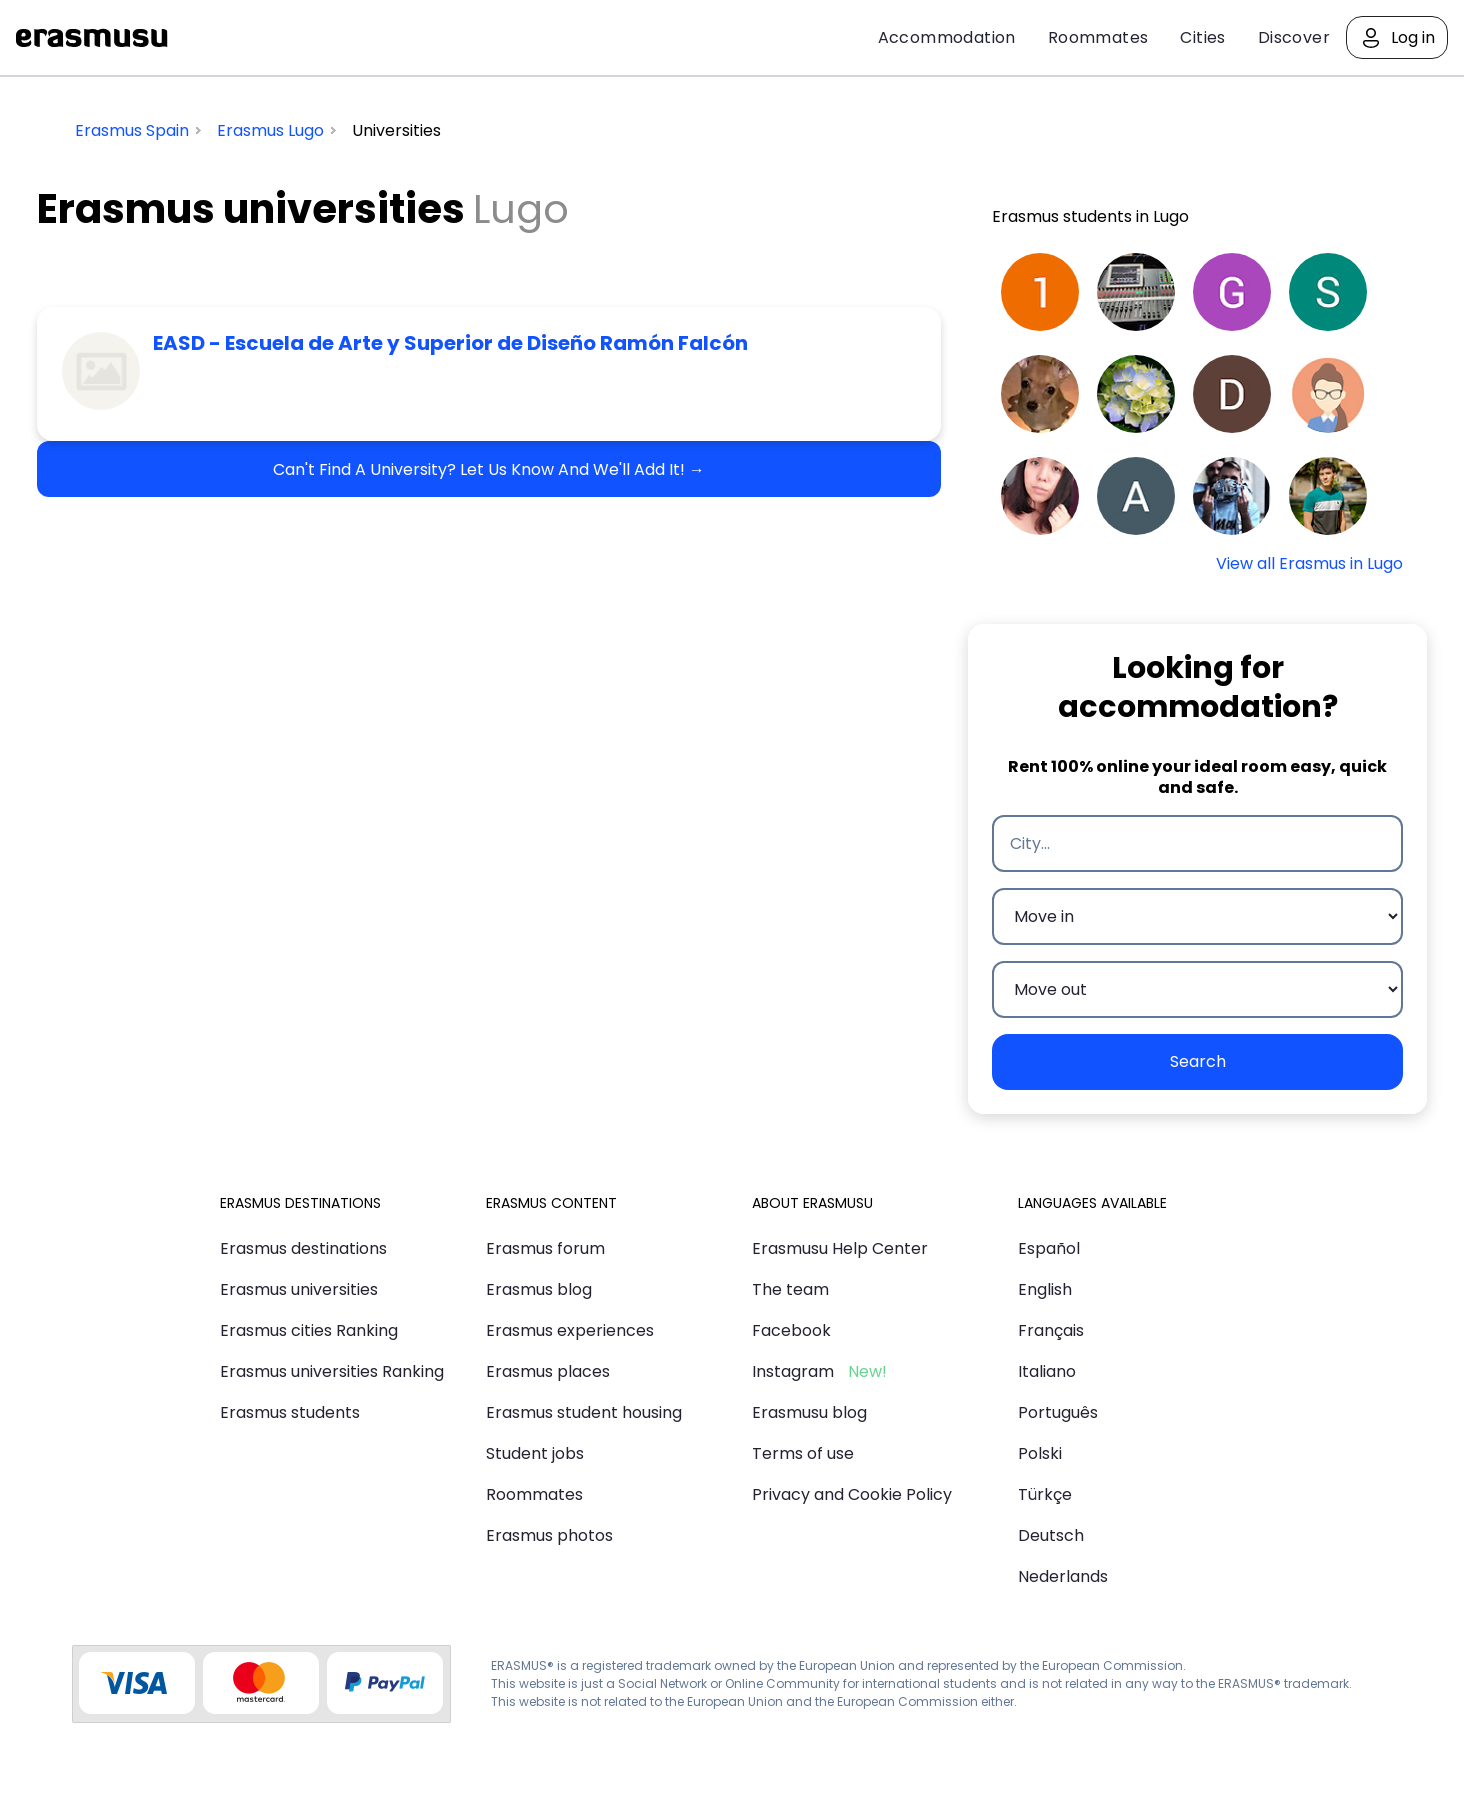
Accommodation (947, 37)
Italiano (1047, 1371)
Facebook (791, 1330)
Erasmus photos (549, 1535)
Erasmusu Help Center (840, 1248)
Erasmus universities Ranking (332, 1371)
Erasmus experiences (570, 1330)
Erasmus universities (299, 1289)
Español (1049, 1248)
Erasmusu (92, 38)
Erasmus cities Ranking (309, 1330)
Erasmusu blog (809, 1412)
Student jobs (535, 1453)
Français (1051, 1330)
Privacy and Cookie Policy (852, 1494)
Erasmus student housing (584, 1412)
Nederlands (1063, 1576)
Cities (1202, 37)
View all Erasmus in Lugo (1309, 563)
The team (790, 1289)
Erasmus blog (539, 1289)
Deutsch (1051, 1535)
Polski (1040, 1453)
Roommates (1098, 37)
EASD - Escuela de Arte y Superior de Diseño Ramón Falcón (450, 343)
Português (1058, 1412)
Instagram (793, 1371)
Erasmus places (548, 1371)
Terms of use (803, 1453)
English (1045, 1289)
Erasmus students (290, 1412)
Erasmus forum (545, 1248)
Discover (1294, 37)
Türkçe (1045, 1494)
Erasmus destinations (303, 1248)
